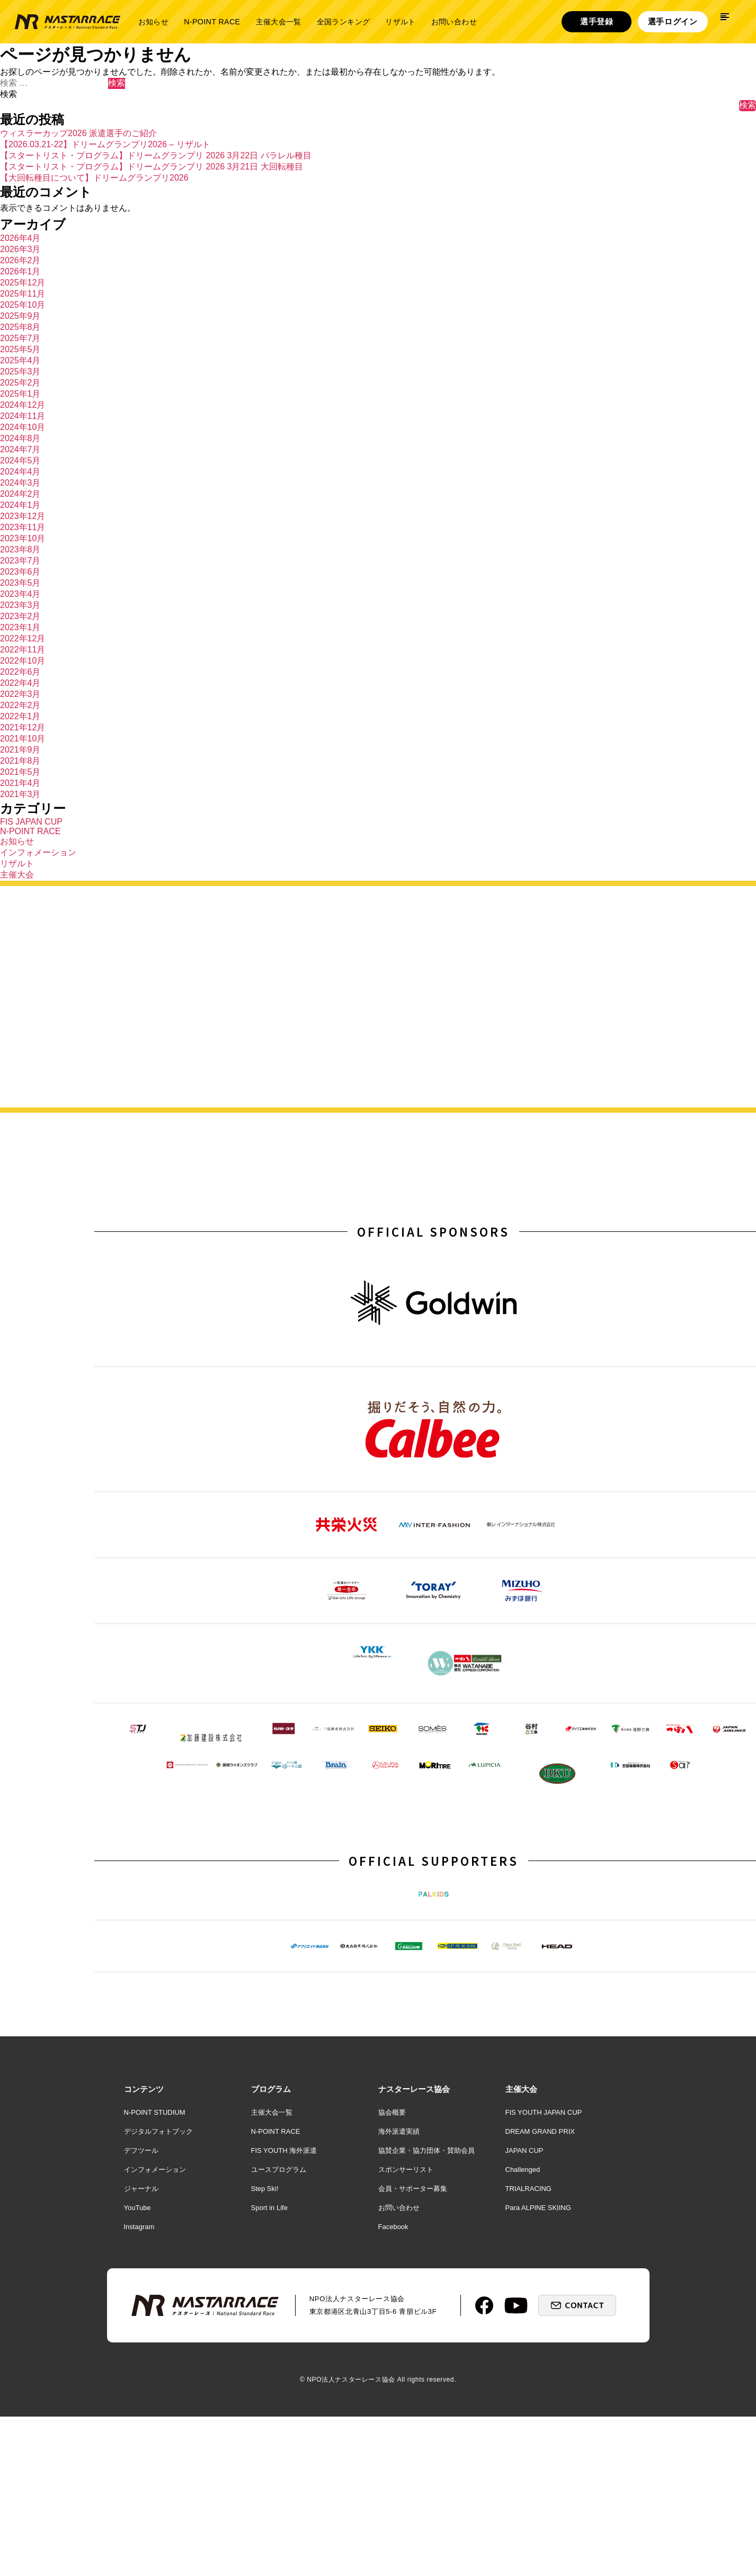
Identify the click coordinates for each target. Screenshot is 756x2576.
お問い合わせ (454, 21)
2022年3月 (20, 694)
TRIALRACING (528, 2362)
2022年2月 (20, 705)
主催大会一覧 (278, 21)
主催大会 (17, 874)
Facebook (393, 2400)
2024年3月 (20, 482)
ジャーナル (141, 2362)
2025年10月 (22, 304)
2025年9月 (20, 315)
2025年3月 (20, 371)
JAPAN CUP (524, 2324)
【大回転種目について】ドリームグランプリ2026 (94, 177)
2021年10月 (22, 738)
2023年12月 (22, 516)
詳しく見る (644, 1046)
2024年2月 (20, 493)
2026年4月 (20, 238)
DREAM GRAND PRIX (540, 2305)
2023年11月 (22, 527)
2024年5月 (20, 460)
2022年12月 (22, 638)
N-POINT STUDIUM (154, 2285)
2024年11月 (22, 416)
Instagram (139, 2400)
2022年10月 (22, 660)
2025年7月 (20, 338)
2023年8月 (20, 549)
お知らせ (153, 21)
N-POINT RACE (212, 21)
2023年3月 (20, 605)
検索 (8, 94)
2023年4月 (20, 593)
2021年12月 (22, 727)
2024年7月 (20, 449)
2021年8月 (20, 760)
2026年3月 (20, 249)
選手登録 (596, 21)
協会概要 (392, 2285)
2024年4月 (20, 471)
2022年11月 (22, 649)
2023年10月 (22, 538)
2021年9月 (20, 749)
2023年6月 (20, 571)
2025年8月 (20, 327)
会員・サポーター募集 (412, 2362)
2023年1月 (20, 627)
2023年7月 (20, 560)
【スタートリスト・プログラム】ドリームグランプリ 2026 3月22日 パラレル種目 (156, 155)
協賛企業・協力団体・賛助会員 (426, 2324)
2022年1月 (20, 716)
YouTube (137, 2381)
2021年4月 (20, 783)
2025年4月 (20, 360)
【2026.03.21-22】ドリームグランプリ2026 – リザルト (105, 144)
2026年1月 (20, 271)
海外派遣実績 (399, 2305)
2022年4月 (20, 682)
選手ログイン (673, 21)
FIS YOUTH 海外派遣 (284, 2324)
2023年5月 (20, 582)
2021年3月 (20, 794)
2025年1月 (20, 393)
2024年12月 (22, 404)
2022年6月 (20, 671)
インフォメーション (38, 852)
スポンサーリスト (405, 2343)
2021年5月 (20, 771)
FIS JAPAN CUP (31, 821)
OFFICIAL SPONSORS (433, 1234)
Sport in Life (269, 2381)
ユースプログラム (278, 2343)
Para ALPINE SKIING (538, 2381)
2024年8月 (20, 438)
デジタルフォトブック (158, 2305)
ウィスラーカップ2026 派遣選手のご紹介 (78, 133)
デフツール (141, 2324)
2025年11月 (22, 293)
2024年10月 (22, 427)
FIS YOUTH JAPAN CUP (543, 2285)
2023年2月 (20, 616)
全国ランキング (343, 21)
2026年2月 (20, 260)
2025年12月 (22, 282)
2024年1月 (20, 504)
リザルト (400, 21)
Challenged (522, 2343)
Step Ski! (265, 2362)
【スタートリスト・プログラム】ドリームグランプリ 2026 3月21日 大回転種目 (151, 166)
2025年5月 (20, 349)
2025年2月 (20, 382)
